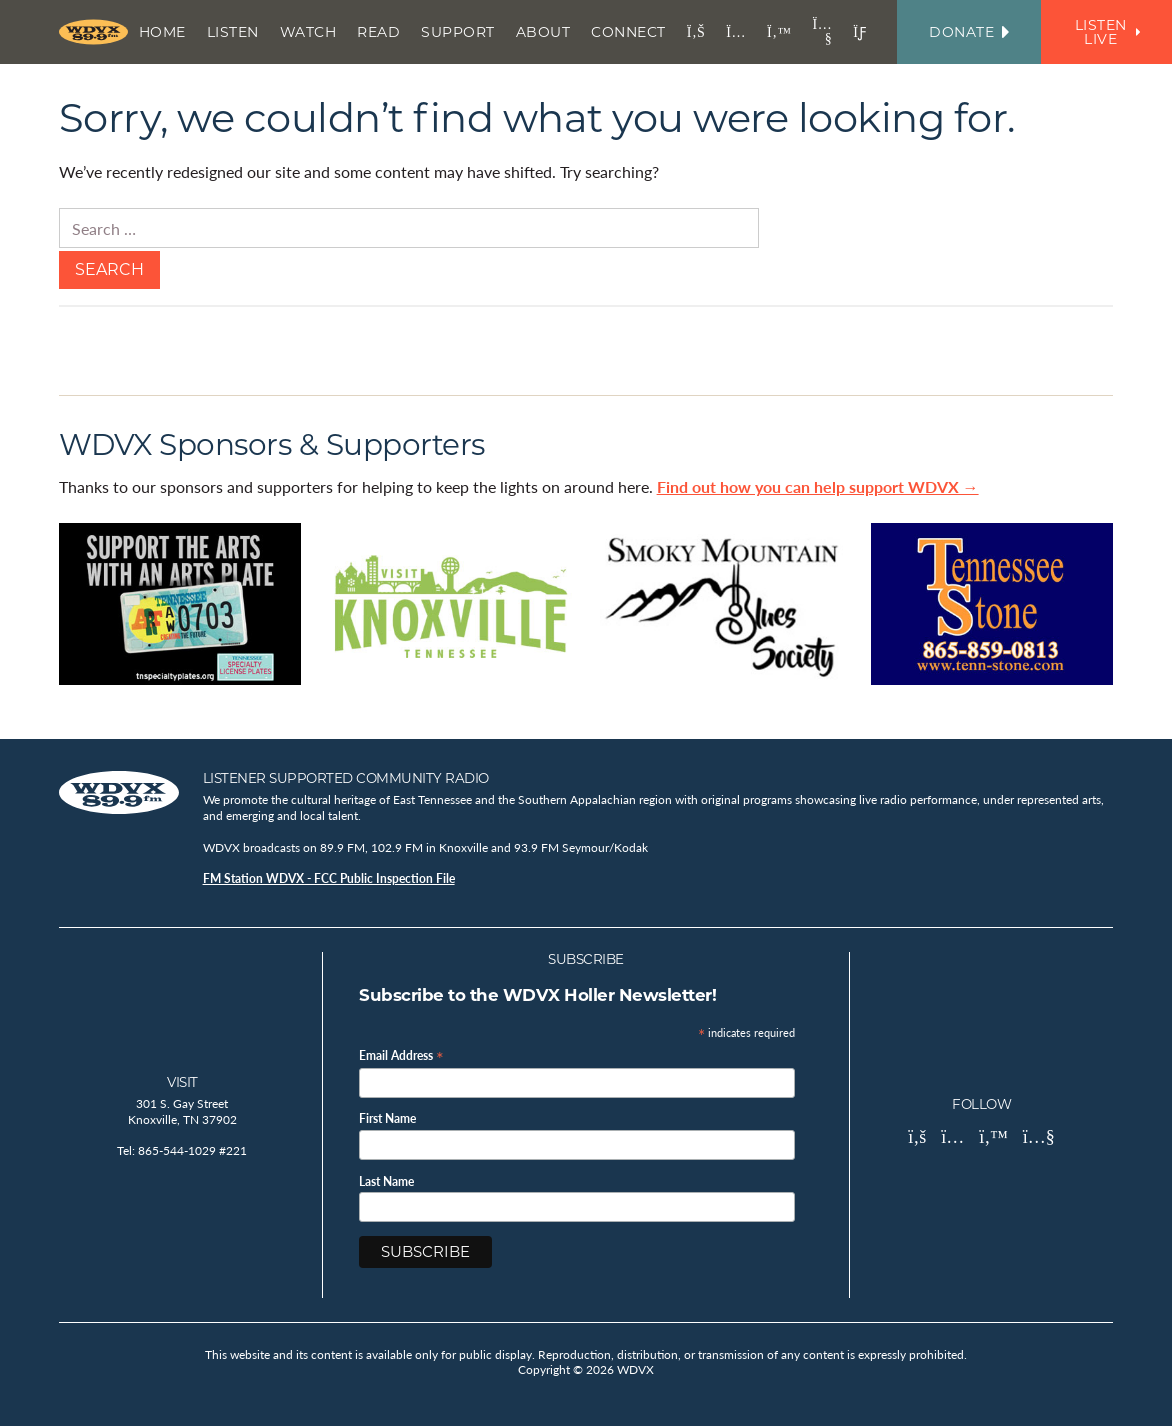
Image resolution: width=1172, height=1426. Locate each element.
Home (162, 32)
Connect (628, 32)
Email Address (401, 1054)
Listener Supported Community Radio (346, 778)
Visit (182, 1082)
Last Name (386, 1182)
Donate (969, 32)
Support (458, 32)
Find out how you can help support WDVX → (818, 486)
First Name (387, 1119)
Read (378, 32)
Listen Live (1107, 32)
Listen (233, 32)
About (543, 32)
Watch (308, 32)
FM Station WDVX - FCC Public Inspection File (329, 878)
